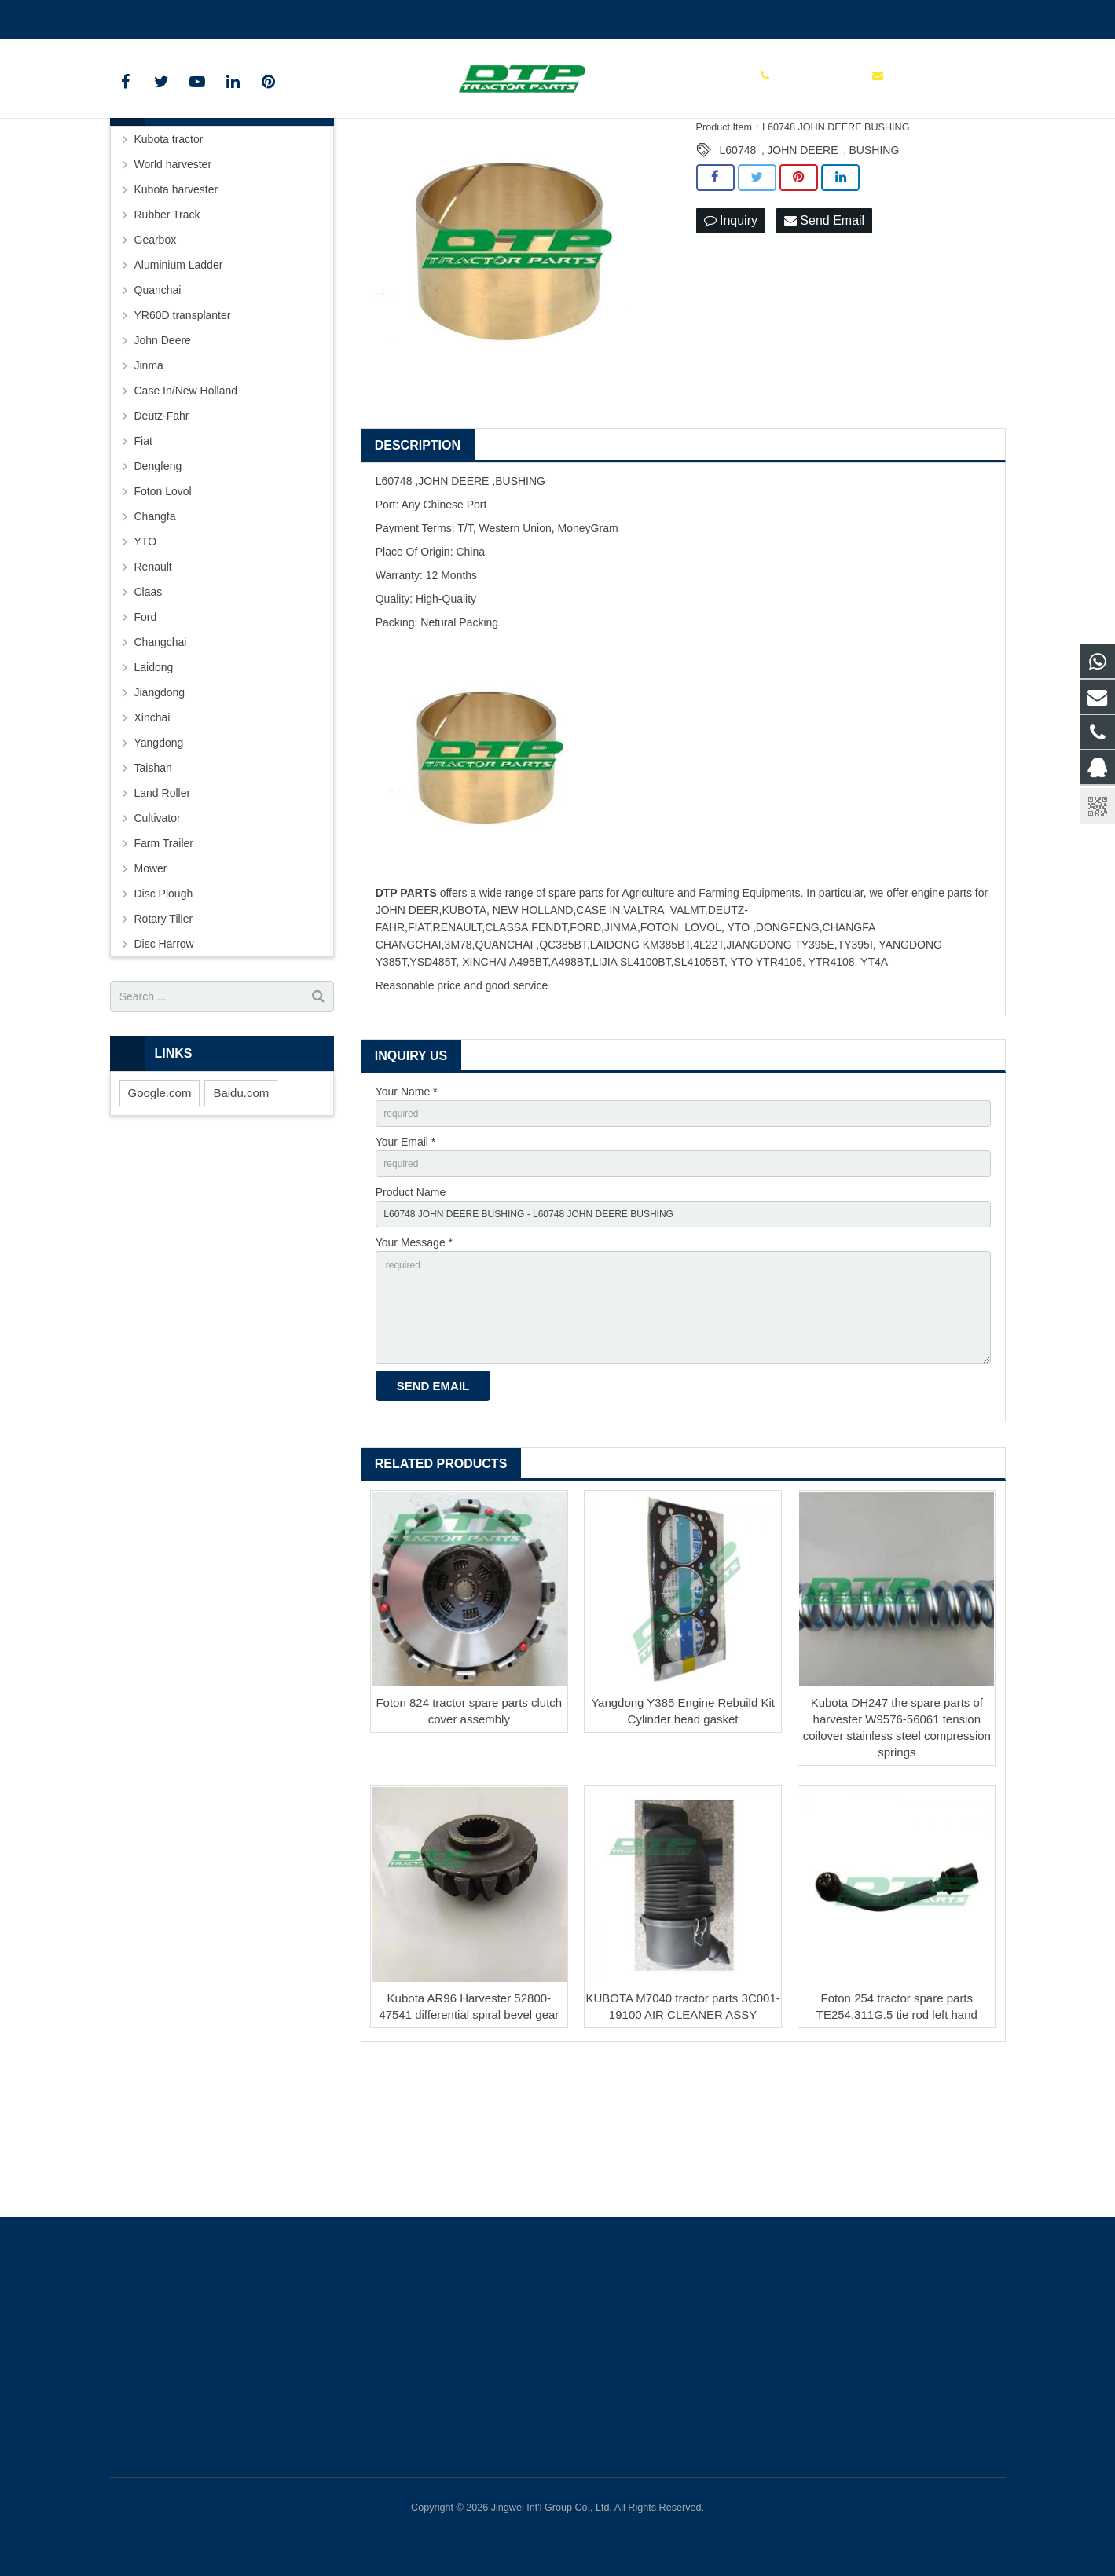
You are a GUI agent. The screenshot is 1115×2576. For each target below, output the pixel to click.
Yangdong (159, 859)
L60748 (738, 266)
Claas (148, 708)
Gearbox (155, 356)
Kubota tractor (169, 255)
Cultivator (157, 934)
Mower (150, 984)
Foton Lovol (163, 607)
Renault (153, 683)
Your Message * (414, 1371)
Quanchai (158, 406)
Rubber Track (167, 331)
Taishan (153, 884)
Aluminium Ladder (178, 381)
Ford (145, 733)
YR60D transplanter (182, 431)
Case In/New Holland (186, 507)
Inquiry (730, 336)
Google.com (160, 1208)
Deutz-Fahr (161, 532)
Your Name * (407, 1208)
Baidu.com (241, 1208)
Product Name (411, 1316)
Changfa (155, 632)
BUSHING (874, 266)
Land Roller (162, 909)
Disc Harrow (164, 1060)
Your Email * (406, 1262)
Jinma (148, 481)
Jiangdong (159, 808)
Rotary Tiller (163, 1035)
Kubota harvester (176, 305)
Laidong (154, 783)
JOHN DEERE (802, 266)
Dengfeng (158, 582)
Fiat (143, 557)
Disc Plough (163, 1010)
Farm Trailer (163, 959)
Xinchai (152, 833)
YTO (145, 657)
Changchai (160, 758)
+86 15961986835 (165, 16)
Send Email (824, 336)
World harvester (173, 280)
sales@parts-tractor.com (294, 16)
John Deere (162, 456)
